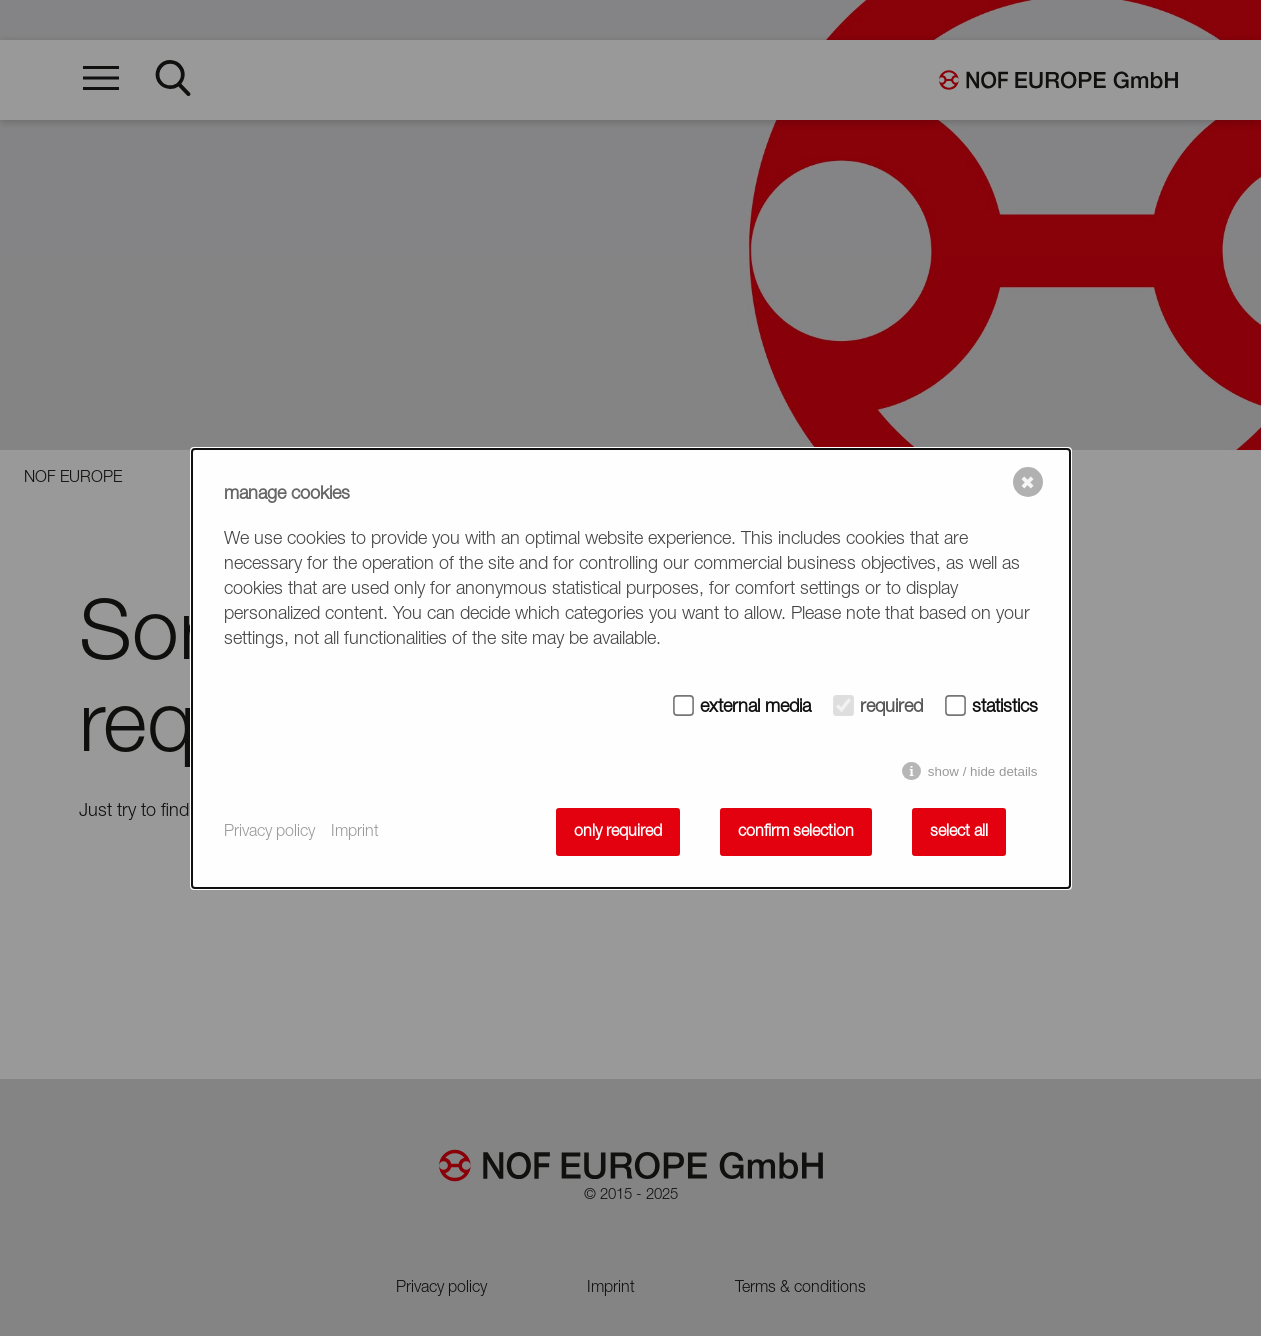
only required (618, 832)
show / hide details (983, 771)
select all (959, 832)
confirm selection (796, 832)
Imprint (355, 832)
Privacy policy (269, 832)
